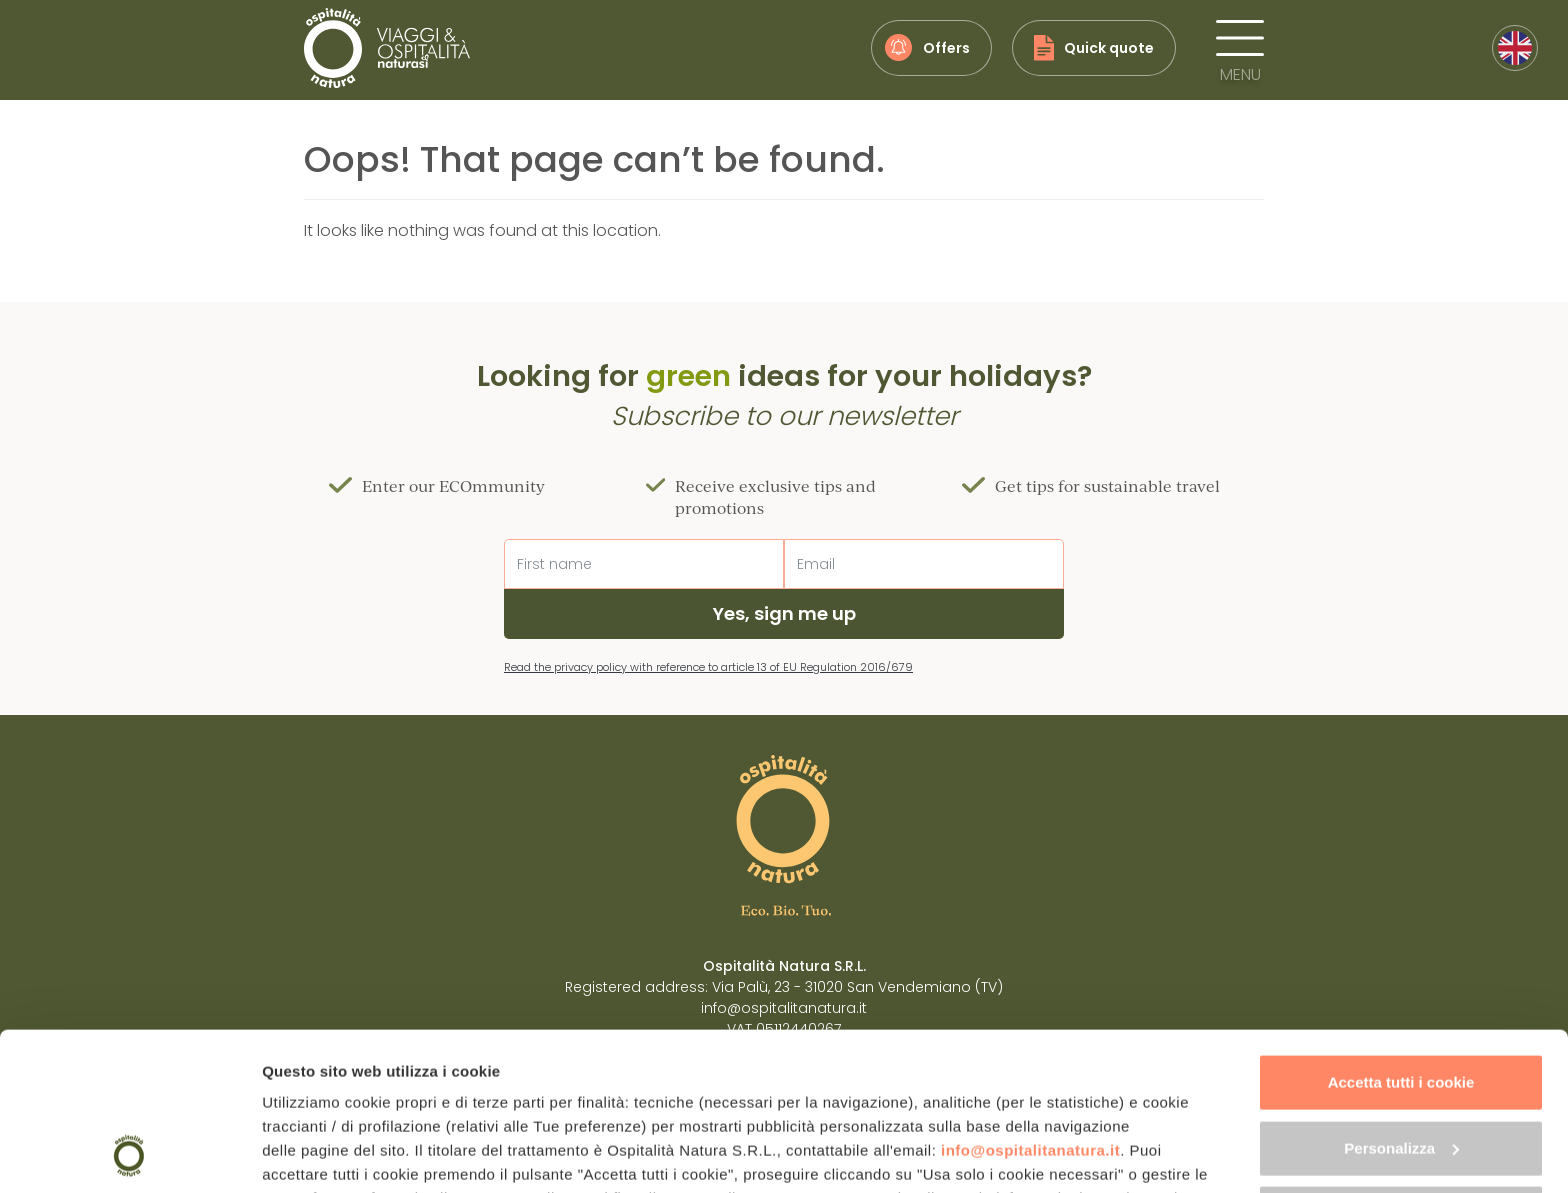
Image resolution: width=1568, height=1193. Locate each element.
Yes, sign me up (784, 613)
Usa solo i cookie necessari (1401, 1065)
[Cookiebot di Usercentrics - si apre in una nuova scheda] (129, 1154)
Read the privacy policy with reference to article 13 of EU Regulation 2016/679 (708, 667)
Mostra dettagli (316, 1153)
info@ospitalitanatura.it (1030, 1002)
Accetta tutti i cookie (1401, 934)
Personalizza (1401, 999)
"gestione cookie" (549, 1074)
